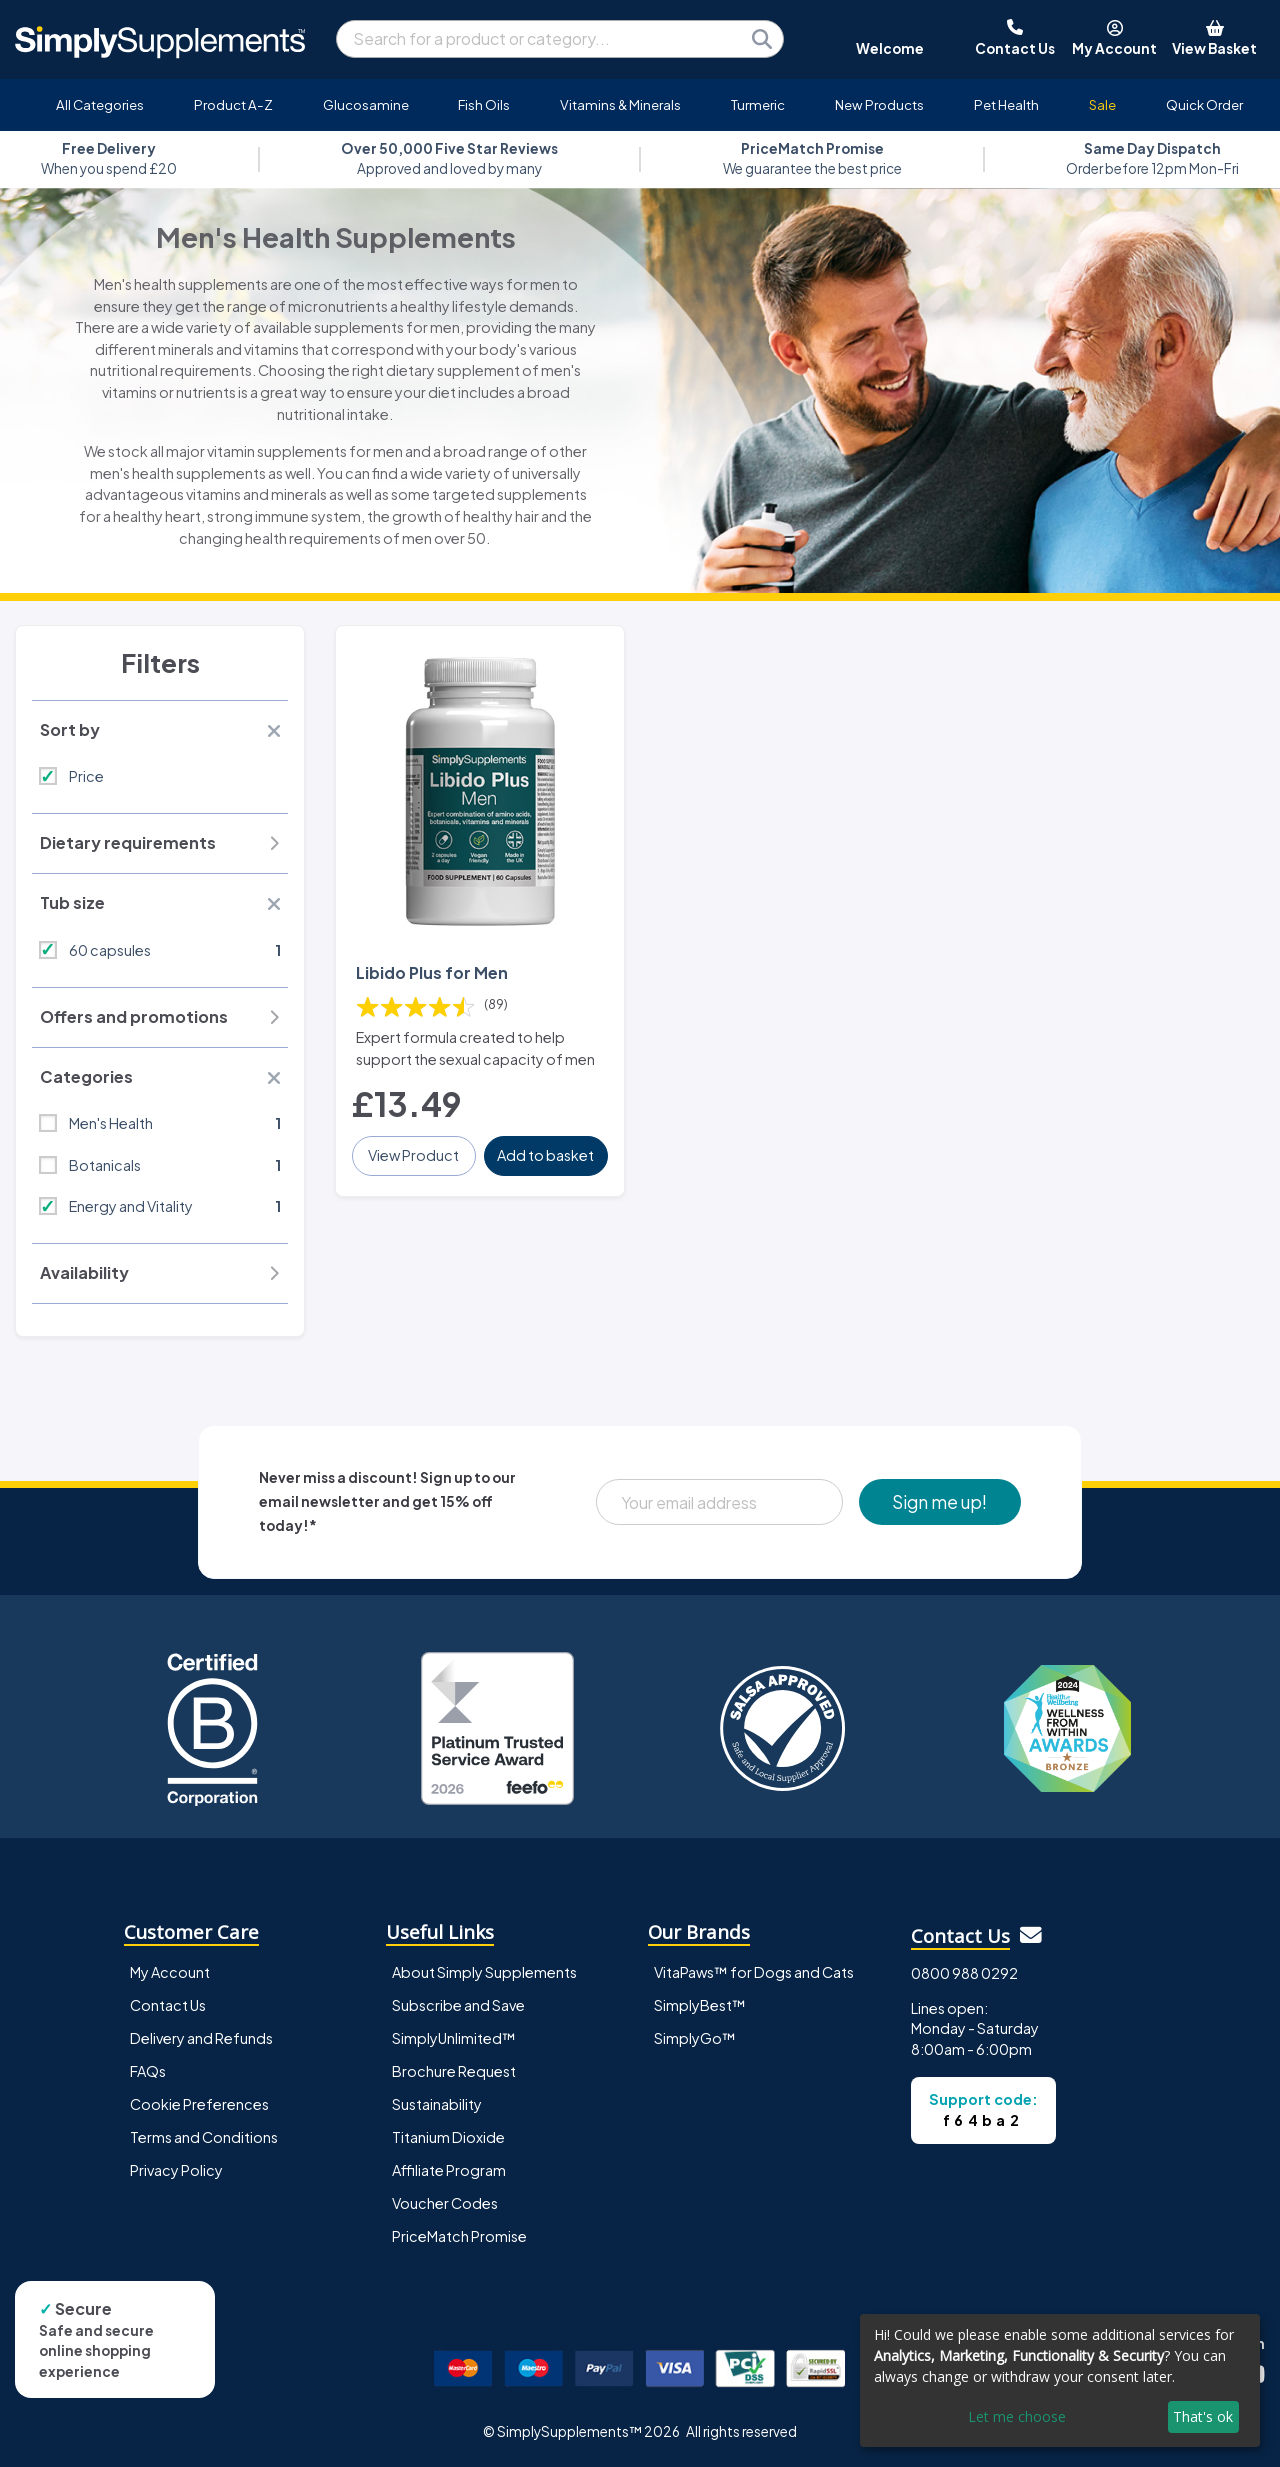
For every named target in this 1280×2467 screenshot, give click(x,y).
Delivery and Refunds (201, 2038)
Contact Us (168, 2005)
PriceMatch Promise (459, 2236)
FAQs (148, 2071)
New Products (879, 104)
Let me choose (1017, 2416)
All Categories (100, 104)
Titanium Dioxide (448, 2137)
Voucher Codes (445, 2203)
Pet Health (1006, 104)
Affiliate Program (449, 2170)
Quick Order (1204, 104)
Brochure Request (454, 2071)
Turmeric (758, 104)
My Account (170, 1972)
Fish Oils (484, 104)
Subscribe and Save (458, 2005)
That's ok (1203, 2416)
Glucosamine (366, 104)
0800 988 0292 (964, 1973)
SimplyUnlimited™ (454, 2038)
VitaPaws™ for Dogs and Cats (754, 1972)
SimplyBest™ (700, 2005)
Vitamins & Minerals (620, 104)
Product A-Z (233, 104)
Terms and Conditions (204, 2137)
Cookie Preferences (199, 2104)
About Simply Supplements (484, 1972)
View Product (413, 1155)
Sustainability (437, 2104)
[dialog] (1060, 2380)
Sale (1102, 104)
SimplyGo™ (695, 2038)
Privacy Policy (176, 2170)
